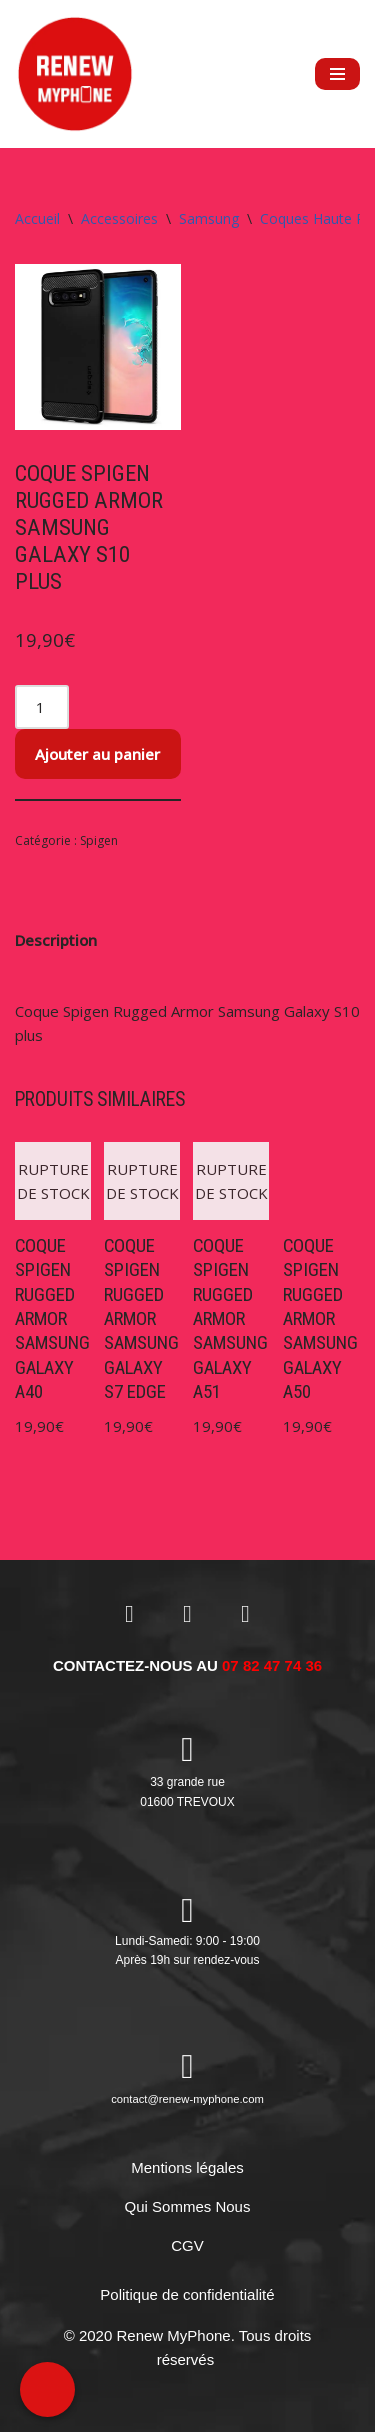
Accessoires (119, 218)
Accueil (37, 218)
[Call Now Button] (47, 2389)
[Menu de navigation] (337, 74)
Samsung (209, 218)
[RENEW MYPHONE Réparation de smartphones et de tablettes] (75, 74)
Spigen (99, 840)
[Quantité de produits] (42, 707)
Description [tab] (56, 940)
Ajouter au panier (97, 754)
